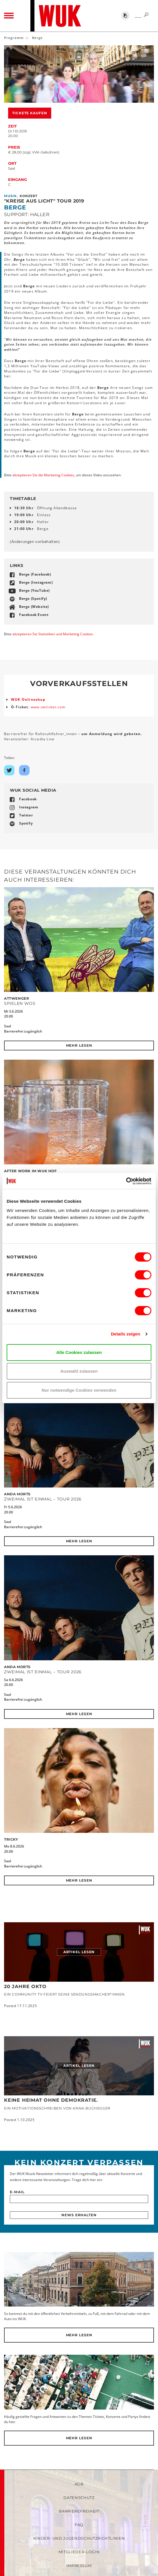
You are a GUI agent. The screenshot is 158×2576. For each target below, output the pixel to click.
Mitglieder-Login (79, 2551)
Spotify (26, 823)
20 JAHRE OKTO (25, 1986)
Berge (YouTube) (34, 590)
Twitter (26, 815)
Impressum (79, 2565)
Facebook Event (33, 614)
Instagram (28, 807)
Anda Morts (17, 1494)
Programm (14, 37)
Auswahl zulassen (79, 1371)
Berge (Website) (34, 606)
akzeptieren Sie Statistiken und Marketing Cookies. (53, 634)
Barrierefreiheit (79, 2511)
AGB (79, 2484)
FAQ (79, 2524)
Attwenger (16, 998)
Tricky (11, 1839)
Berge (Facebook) (35, 574)
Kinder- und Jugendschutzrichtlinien (79, 2538)
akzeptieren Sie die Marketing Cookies (43, 475)
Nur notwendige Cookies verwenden (79, 1390)
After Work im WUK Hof (30, 1171)
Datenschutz (78, 2497)
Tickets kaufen (29, 113)
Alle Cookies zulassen (79, 1352)
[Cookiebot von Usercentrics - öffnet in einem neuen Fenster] (126, 1181)
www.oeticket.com (48, 707)
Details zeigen (125, 1333)
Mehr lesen (79, 1045)
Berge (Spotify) (33, 598)
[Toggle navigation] (9, 16)
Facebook (28, 799)
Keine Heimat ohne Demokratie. (51, 2100)
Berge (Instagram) (36, 582)
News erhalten (79, 2215)
